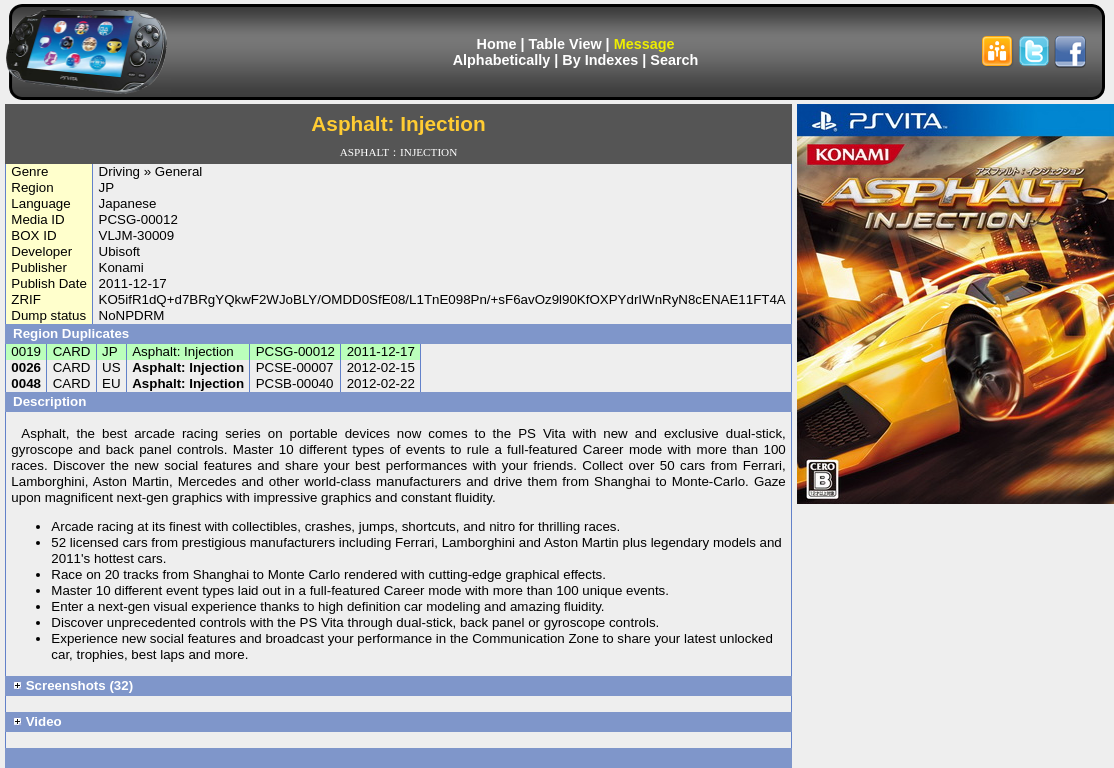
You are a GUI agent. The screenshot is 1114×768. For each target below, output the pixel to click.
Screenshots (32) (73, 685)
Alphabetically (502, 60)
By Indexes (600, 60)
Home (497, 44)
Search (674, 60)
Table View (565, 44)
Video (37, 721)
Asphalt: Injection (188, 367)
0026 (26, 367)
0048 (26, 383)
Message (644, 44)
